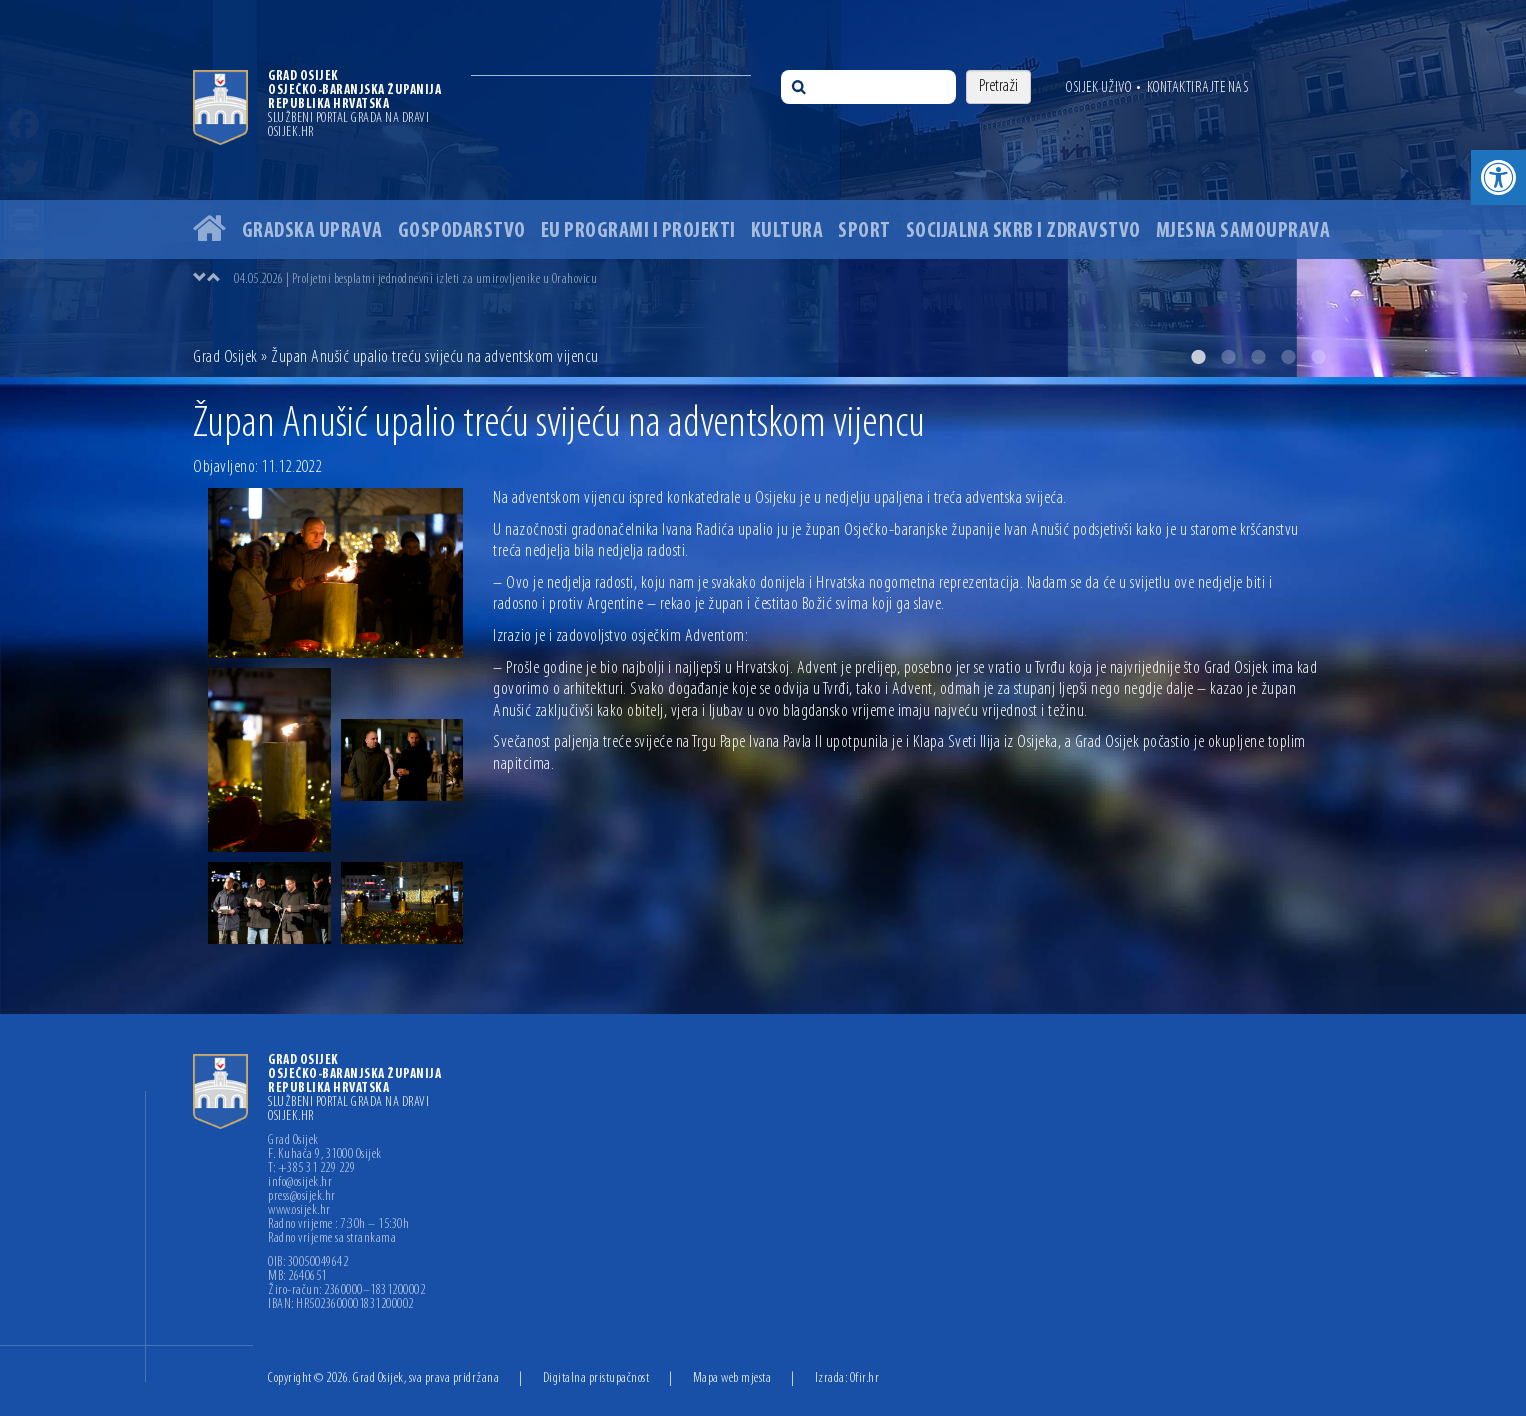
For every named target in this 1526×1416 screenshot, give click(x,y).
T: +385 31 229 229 (311, 1169)
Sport (864, 231)
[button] (1498, 177)
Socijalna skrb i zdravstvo (1023, 231)
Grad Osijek (225, 357)
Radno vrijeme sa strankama (332, 1239)
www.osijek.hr (299, 1211)
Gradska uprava (312, 231)
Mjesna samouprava (1243, 231)
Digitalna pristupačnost (596, 1378)
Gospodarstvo (462, 231)
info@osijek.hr (300, 1183)
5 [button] (1318, 357)
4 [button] (1288, 357)
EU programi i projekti (638, 231)
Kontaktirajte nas (1198, 88)
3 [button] (1258, 357)
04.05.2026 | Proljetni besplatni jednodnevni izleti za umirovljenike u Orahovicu (415, 279)
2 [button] (1228, 357)
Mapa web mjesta (732, 1378)
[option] (763, 188)
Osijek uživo (1098, 88)
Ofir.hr (865, 1378)
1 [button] (1198, 357)
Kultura (787, 231)
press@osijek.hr (302, 1197)
